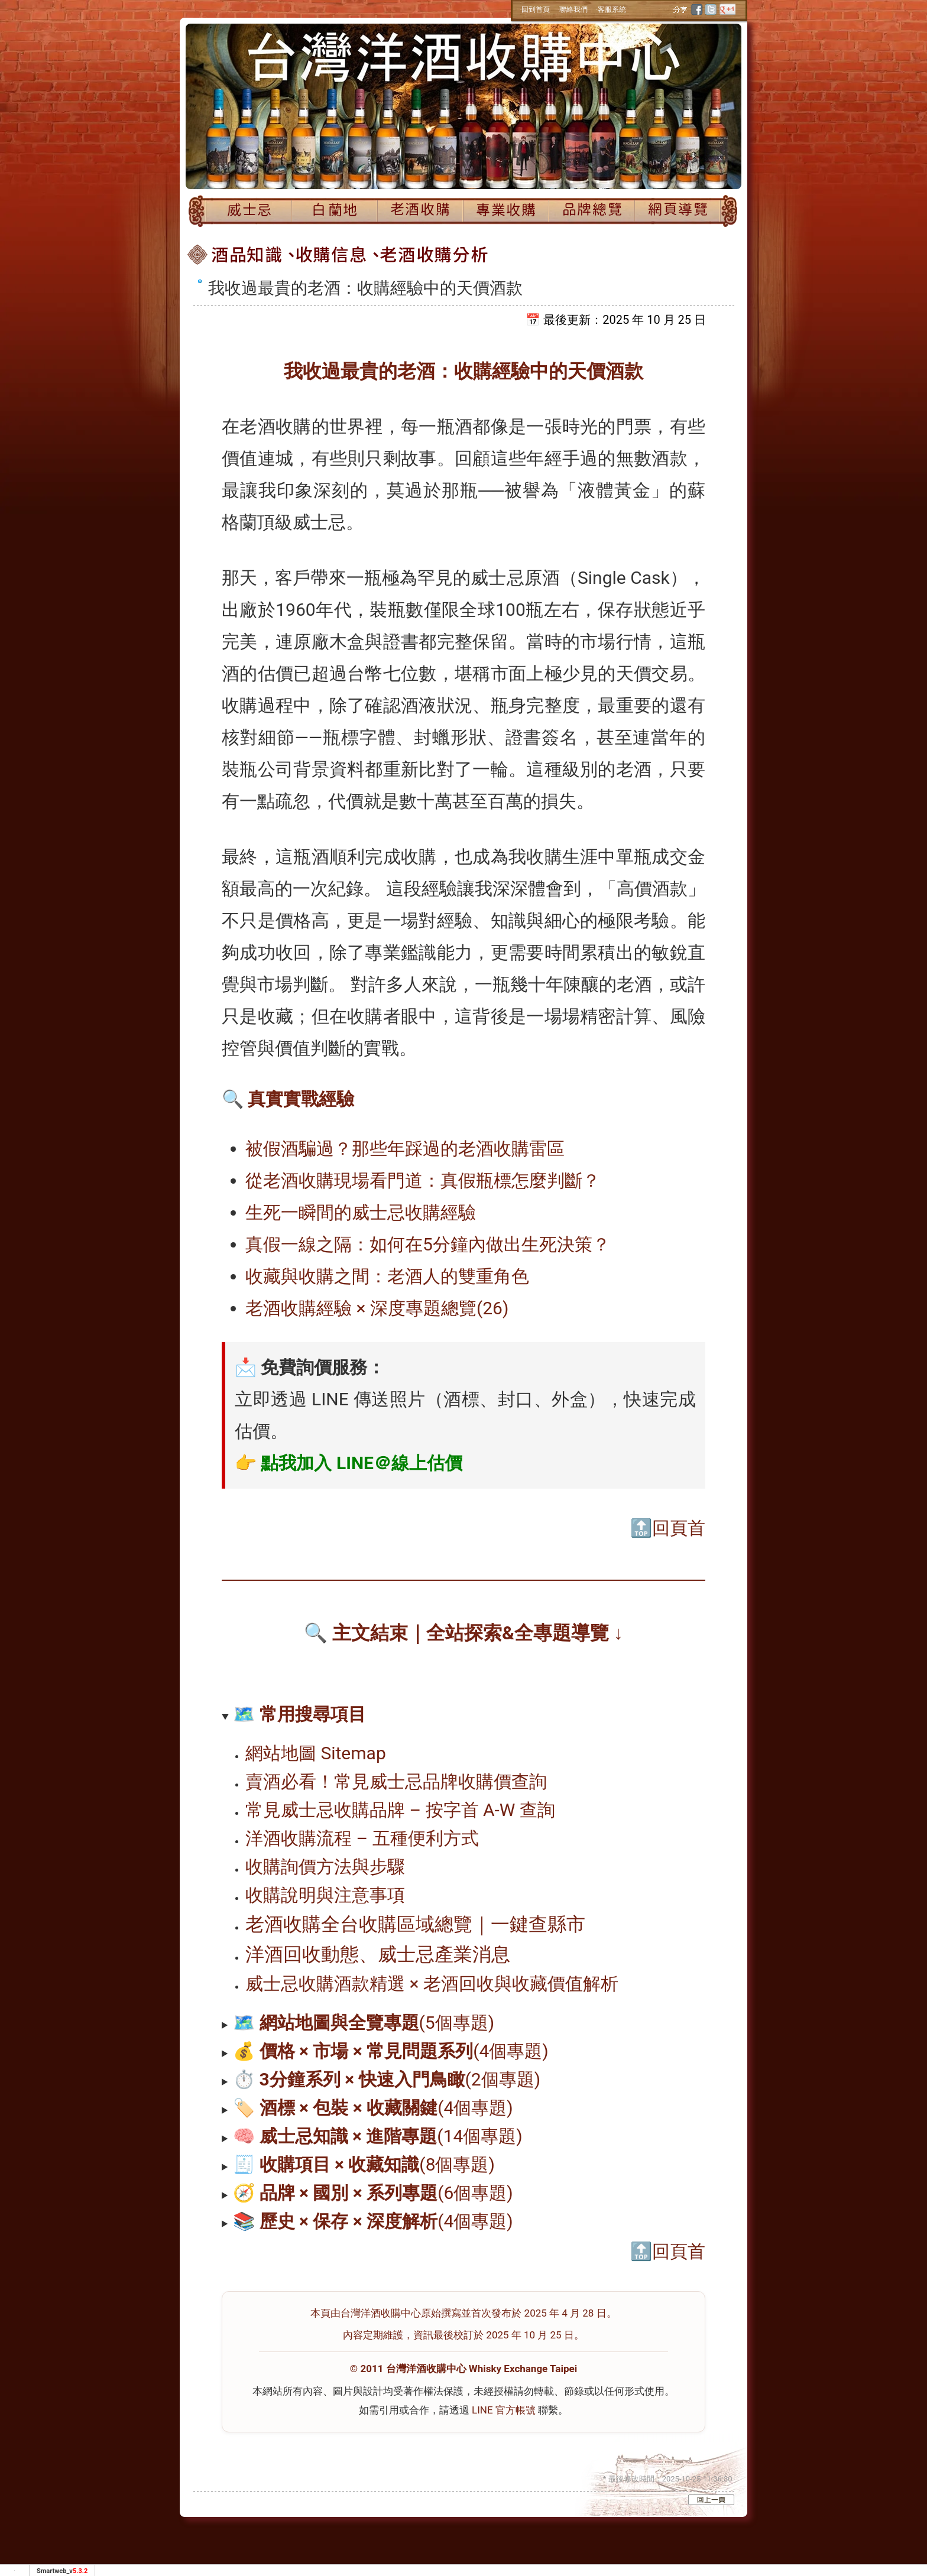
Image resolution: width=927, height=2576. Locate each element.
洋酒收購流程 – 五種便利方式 (362, 1838)
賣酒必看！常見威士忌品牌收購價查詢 (396, 1781)
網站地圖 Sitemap (315, 1753)
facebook (698, 9)
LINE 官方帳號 (504, 2410)
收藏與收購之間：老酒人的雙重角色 (387, 1276)
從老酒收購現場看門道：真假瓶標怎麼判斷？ (422, 1180)
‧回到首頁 (535, 9)
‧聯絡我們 (573, 9)
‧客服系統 (611, 9)
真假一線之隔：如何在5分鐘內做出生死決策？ (427, 1244)
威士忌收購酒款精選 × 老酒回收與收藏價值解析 (431, 1983)
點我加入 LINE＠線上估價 (361, 1463)
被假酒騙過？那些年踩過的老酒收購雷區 (405, 1148)
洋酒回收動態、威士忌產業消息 (377, 1954)
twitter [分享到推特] (711, 9)
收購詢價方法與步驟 (325, 1866)
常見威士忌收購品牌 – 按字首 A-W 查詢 (400, 1809)
